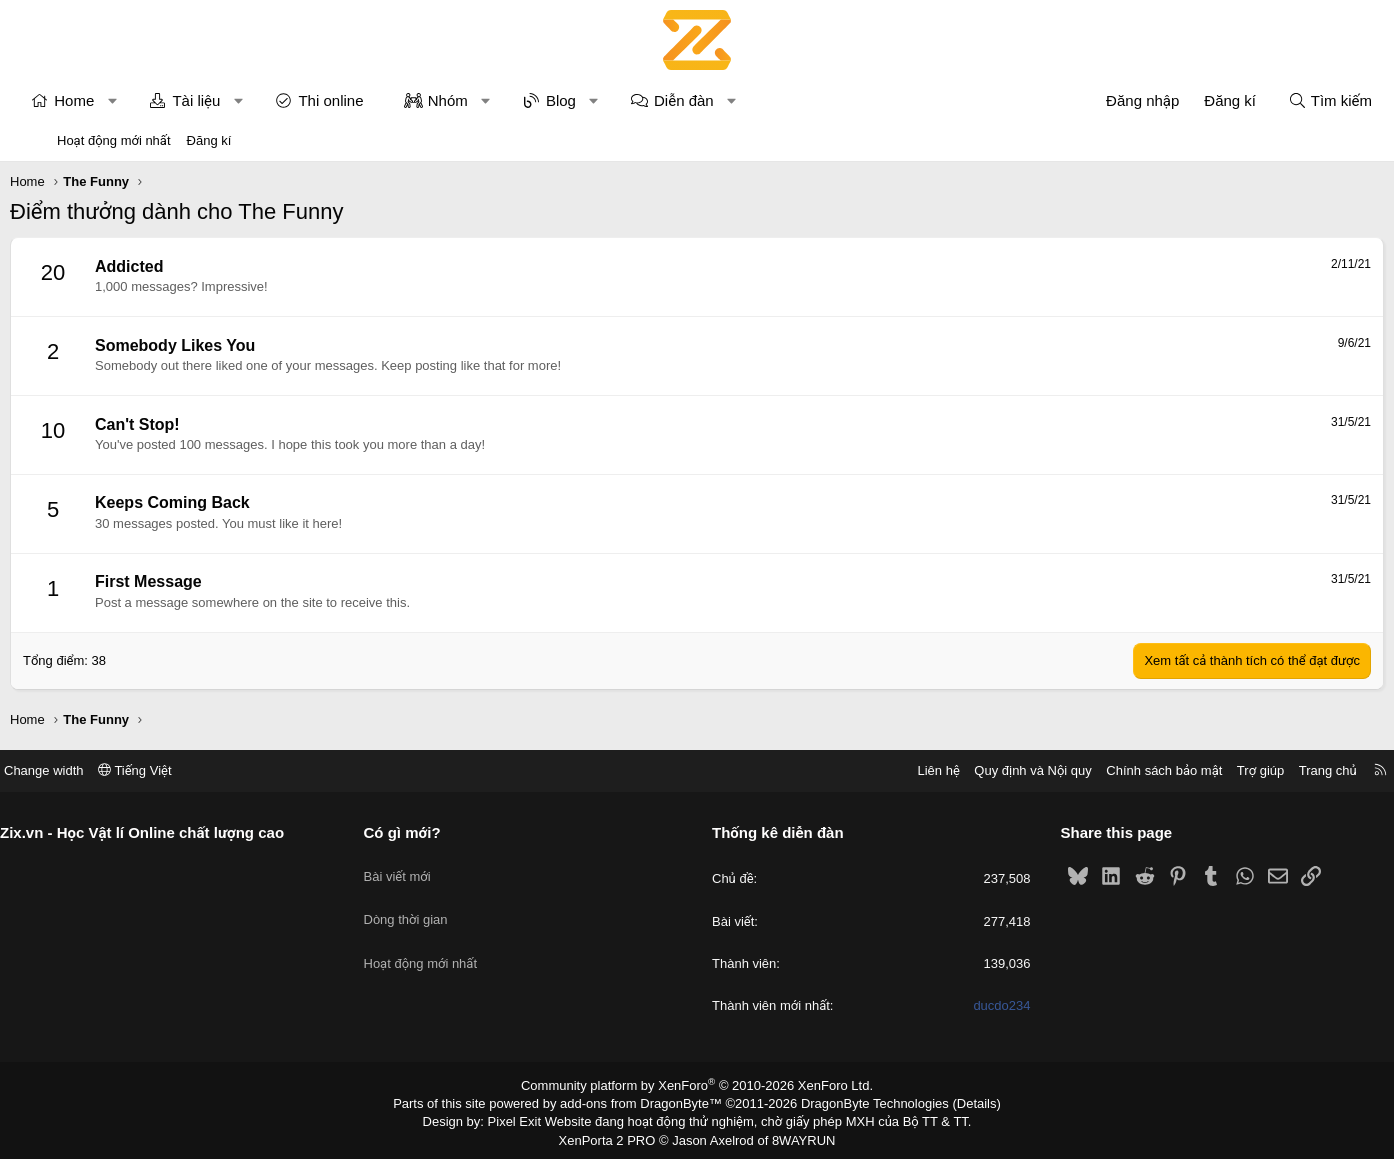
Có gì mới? (433, 832)
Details (955, 1102)
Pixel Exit (528, 1119)
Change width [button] (106, 770)
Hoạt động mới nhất (114, 140)
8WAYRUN (795, 1135)
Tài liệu (243, 100)
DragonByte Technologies (861, 1102)
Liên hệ (876, 770)
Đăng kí (209, 140)
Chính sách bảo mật (1102, 770)
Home (121, 100)
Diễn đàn (731, 100)
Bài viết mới (428, 866)
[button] (159, 100)
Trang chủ (1266, 770)
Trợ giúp (1198, 770)
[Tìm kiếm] (1283, 100)
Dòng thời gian (437, 903)
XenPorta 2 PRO (613, 1135)
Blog (608, 100)
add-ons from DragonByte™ (645, 1102)
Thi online (377, 100)
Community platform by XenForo (697, 1085)
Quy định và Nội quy (971, 770)
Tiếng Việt (197, 770)
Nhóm (495, 100)
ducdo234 (970, 1005)
